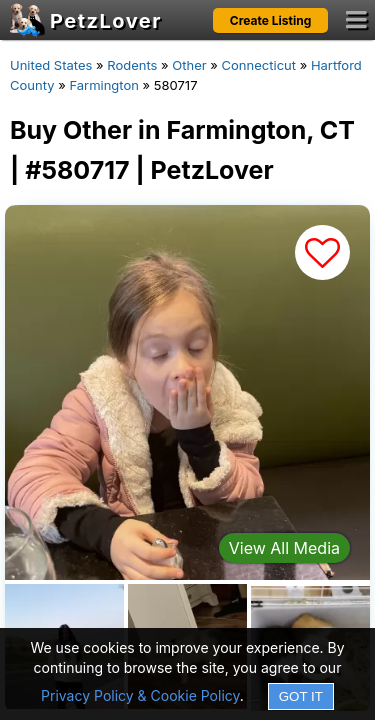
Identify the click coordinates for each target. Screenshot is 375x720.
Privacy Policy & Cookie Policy (140, 695)
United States (51, 65)
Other (189, 65)
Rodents (132, 65)
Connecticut (259, 65)
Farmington (104, 85)
